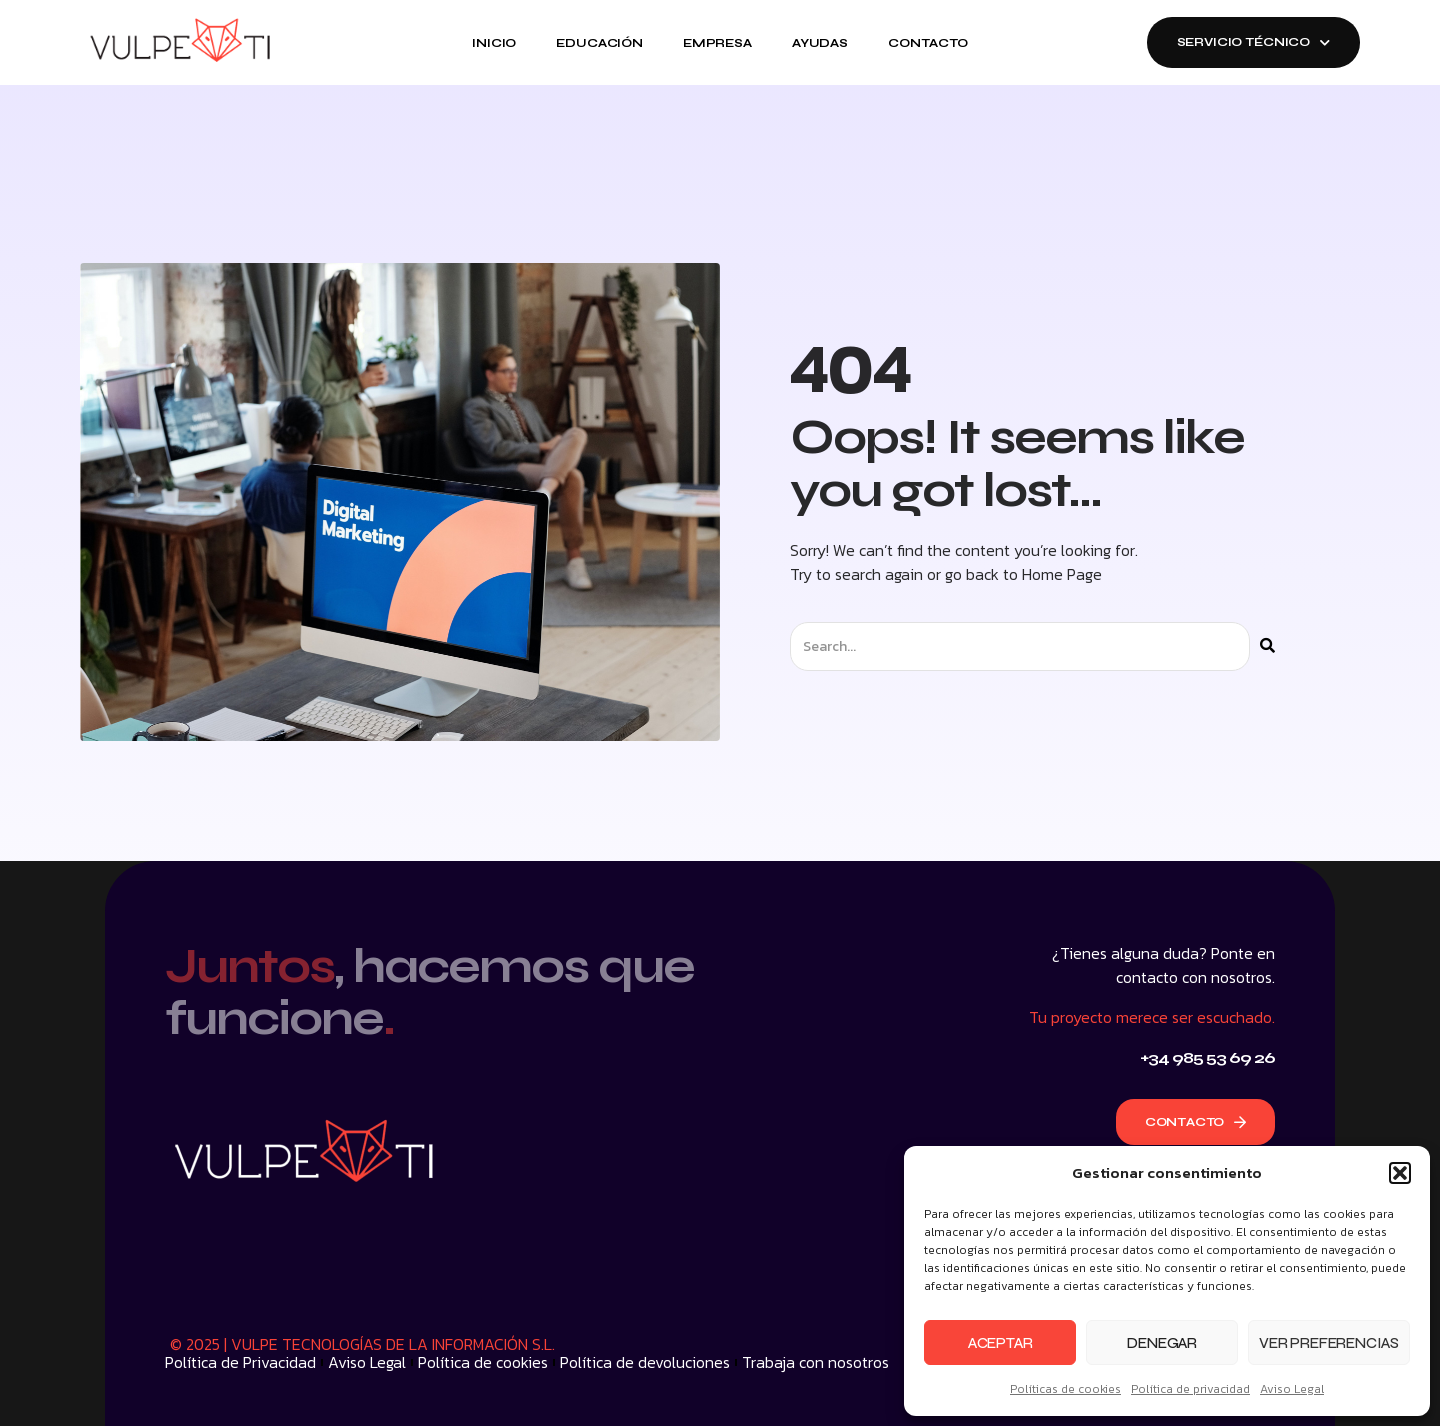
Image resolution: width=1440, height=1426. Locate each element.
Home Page (1062, 574)
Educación (599, 43)
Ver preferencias (1329, 1343)
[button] (1400, 1173)
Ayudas (820, 43)
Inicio (494, 43)
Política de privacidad (1190, 1389)
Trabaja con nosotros (815, 1362)
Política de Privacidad (240, 1362)
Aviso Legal (1292, 1389)
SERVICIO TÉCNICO (1253, 42)
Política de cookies (483, 1362)
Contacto (928, 43)
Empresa (717, 43)
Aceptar (1000, 1343)
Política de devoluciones (645, 1362)
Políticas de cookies (1065, 1389)
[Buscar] (1267, 646)
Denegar (1162, 1343)
